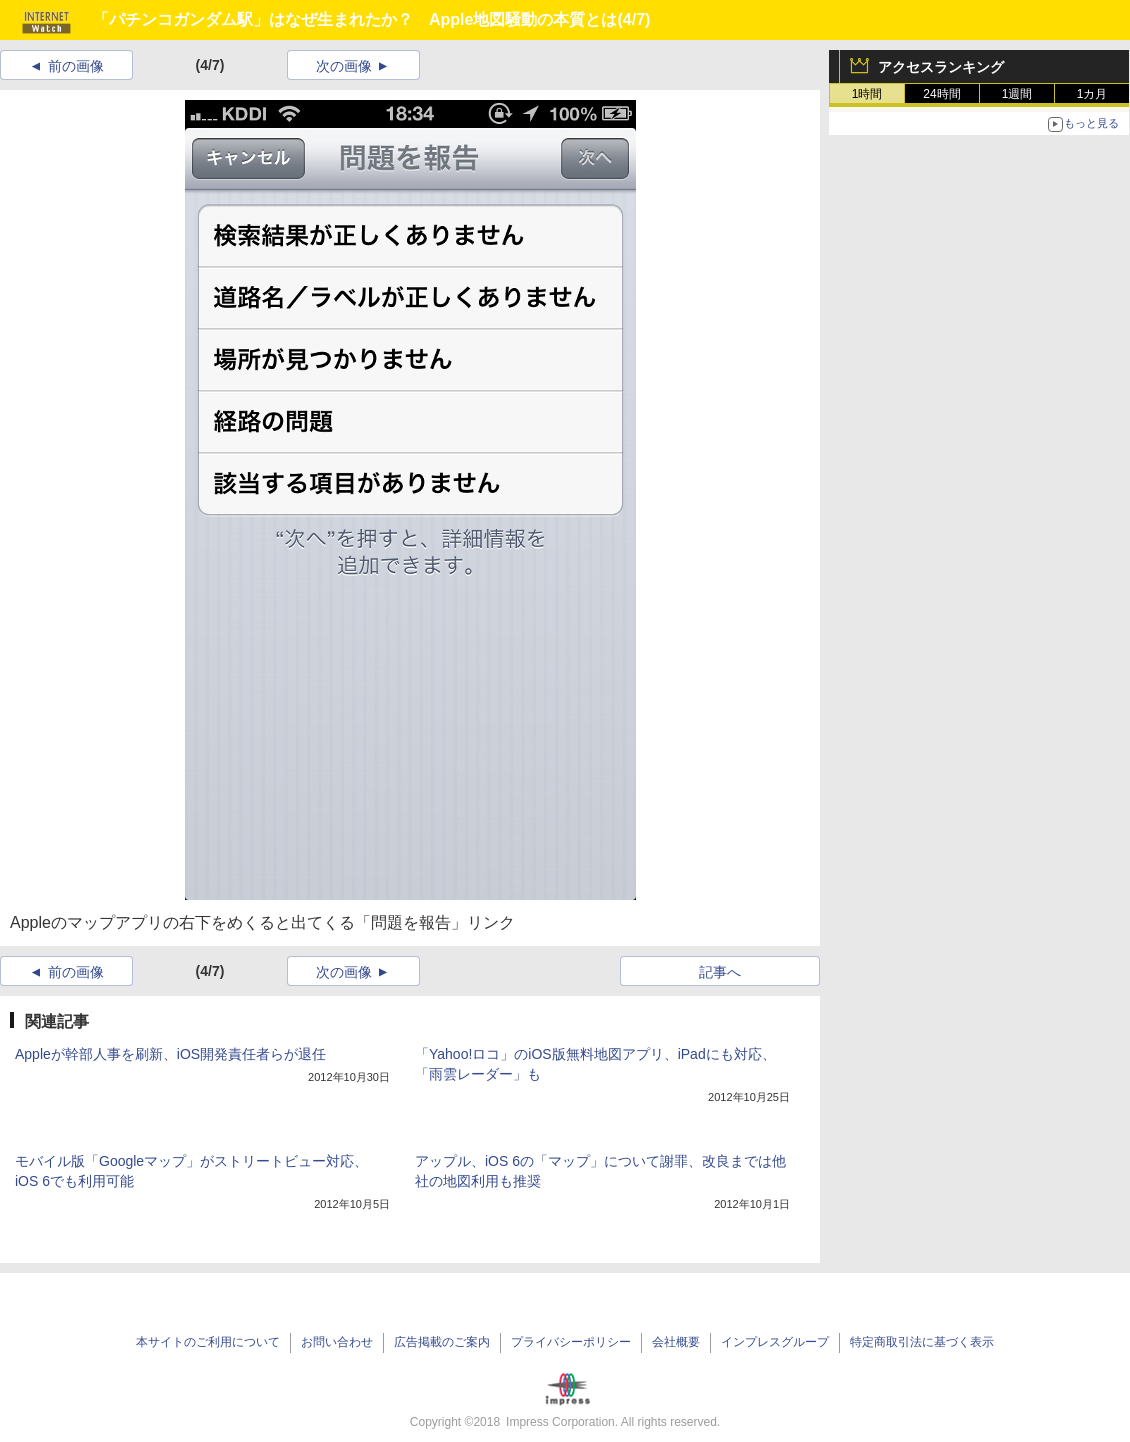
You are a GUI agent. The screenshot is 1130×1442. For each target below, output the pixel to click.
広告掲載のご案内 (442, 1342)
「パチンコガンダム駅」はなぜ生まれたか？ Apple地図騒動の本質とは (355, 19)
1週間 (1017, 94)
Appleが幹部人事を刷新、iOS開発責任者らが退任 (170, 1054)
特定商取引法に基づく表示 (922, 1342)
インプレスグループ (775, 1342)
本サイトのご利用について (208, 1342)
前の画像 (76, 66)
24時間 (941, 94)
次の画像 (344, 66)
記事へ (720, 972)
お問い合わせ (337, 1342)
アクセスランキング (941, 67)
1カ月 (1092, 94)
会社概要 (676, 1342)
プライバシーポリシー (571, 1342)
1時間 (867, 94)
